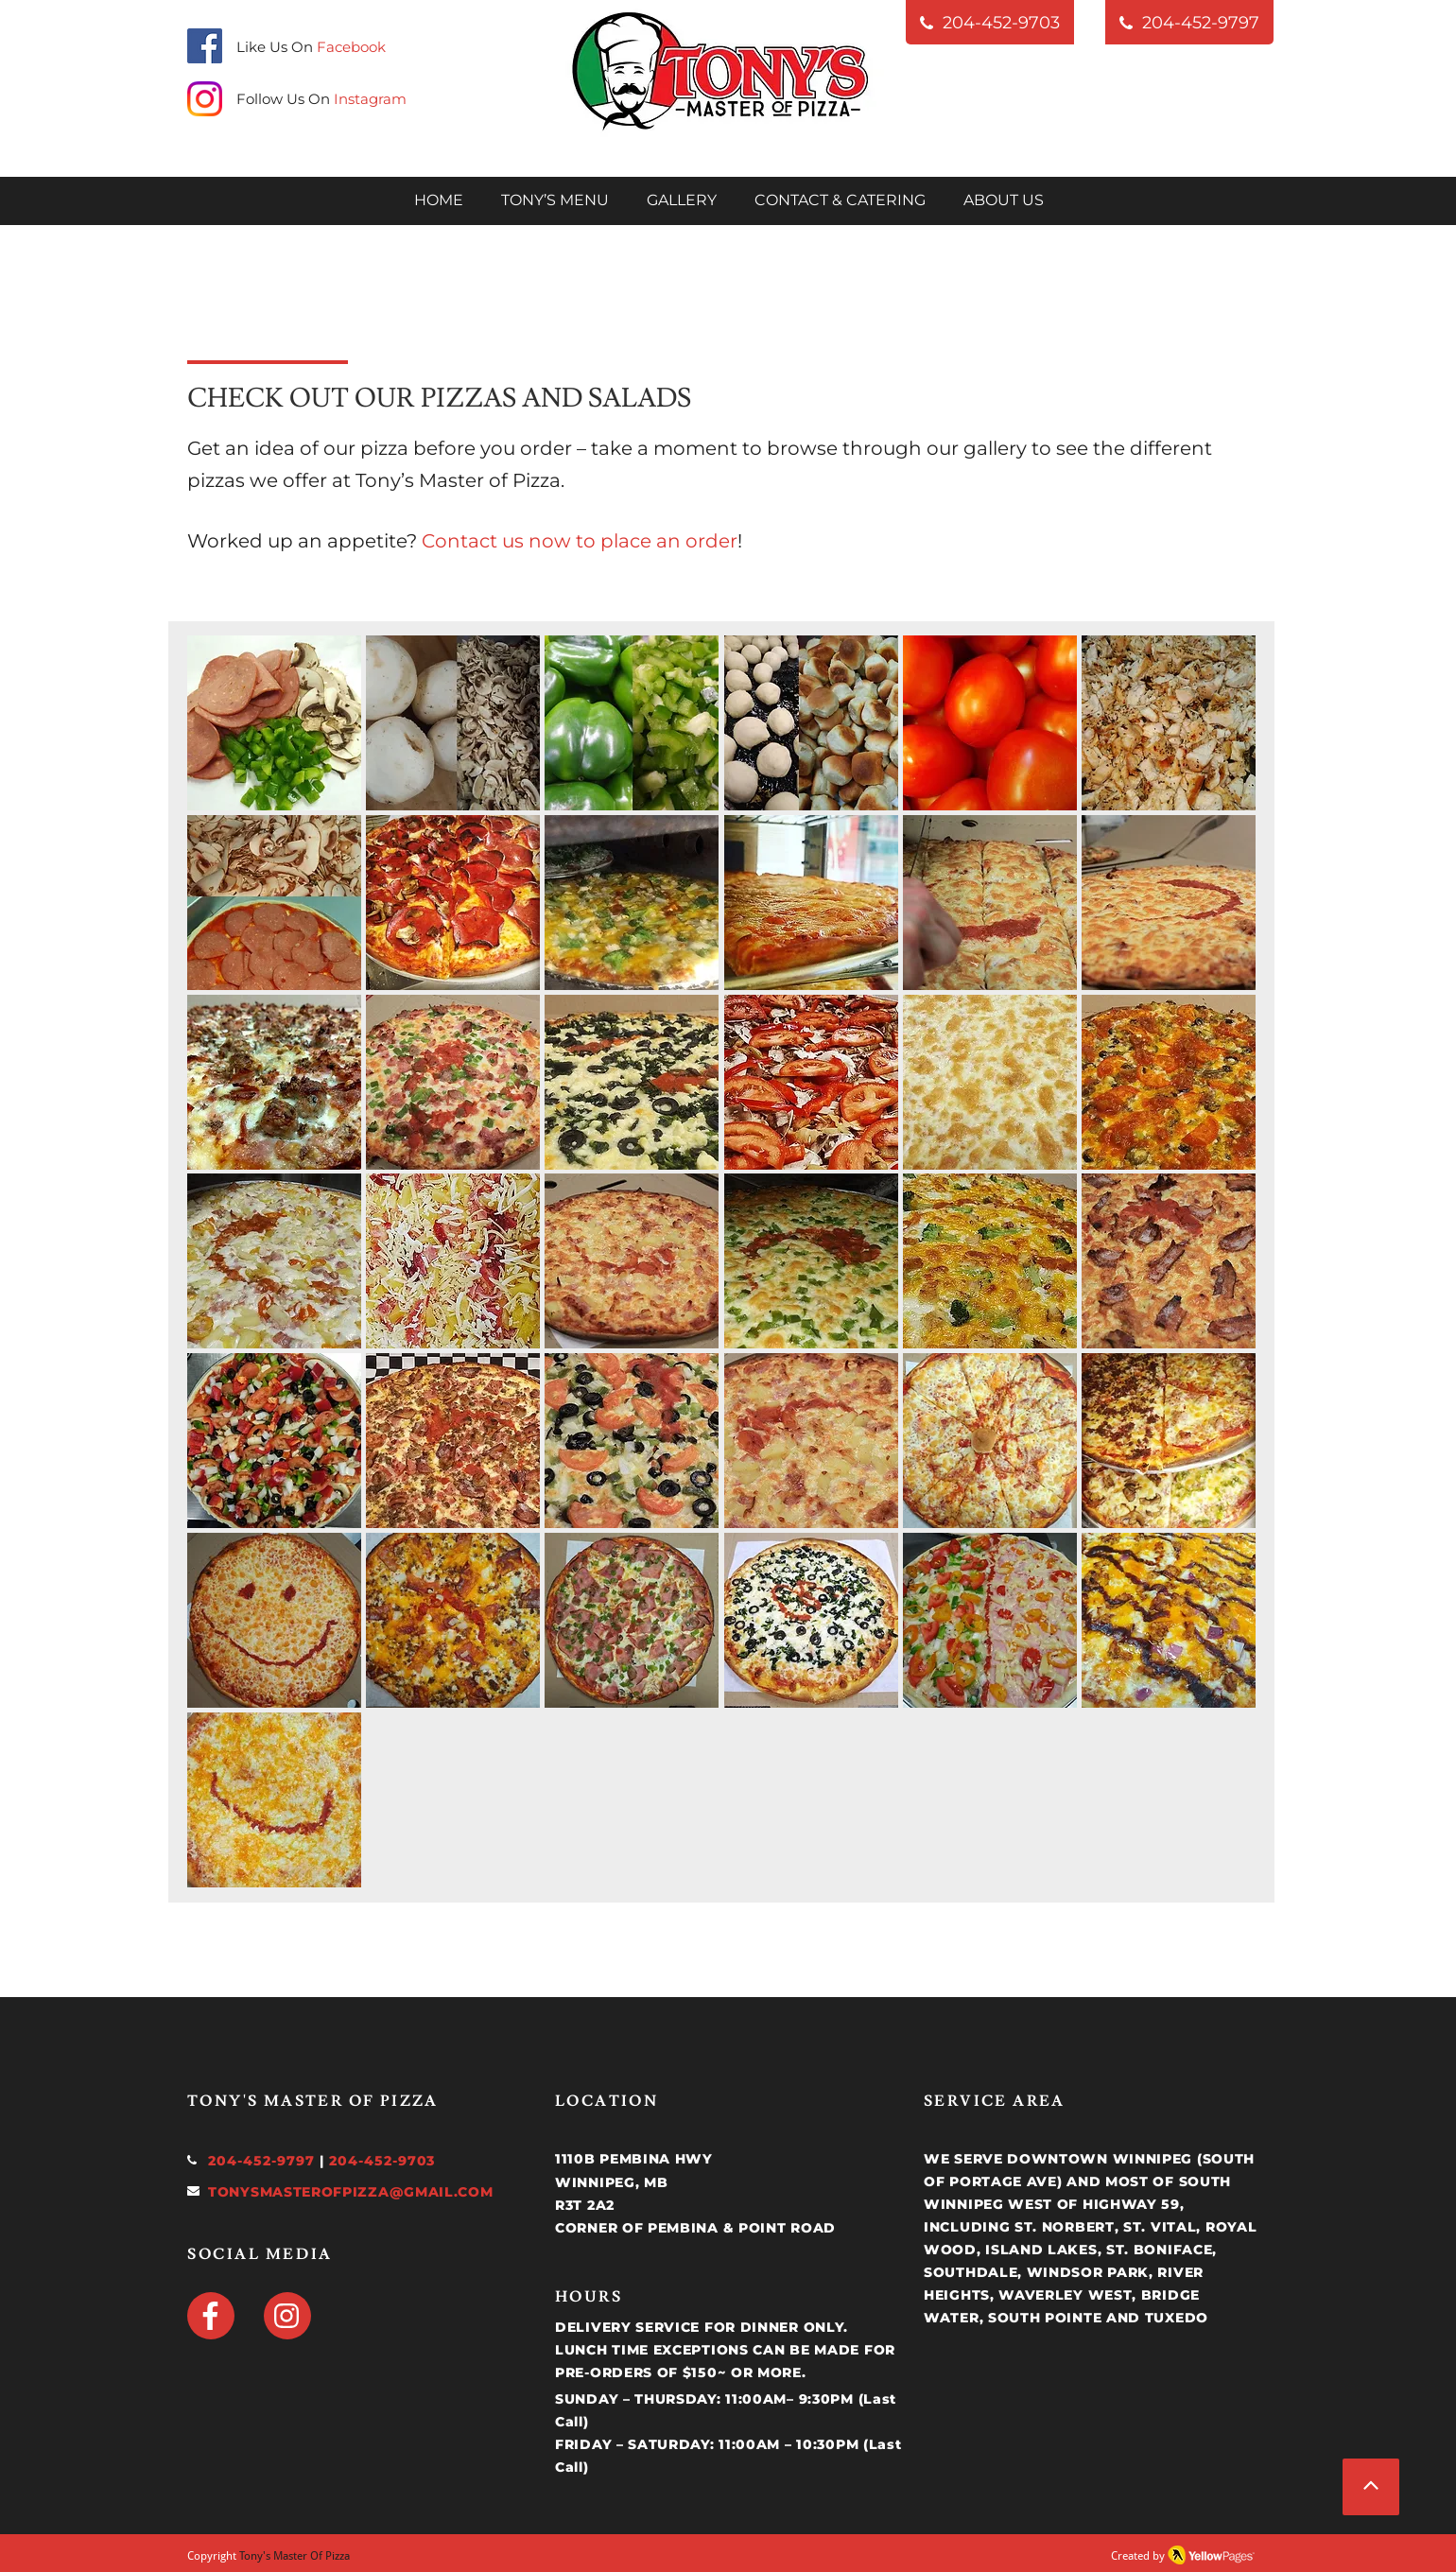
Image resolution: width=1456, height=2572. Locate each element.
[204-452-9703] (990, 22)
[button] (274, 722)
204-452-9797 (261, 2160)
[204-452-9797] (1189, 22)
